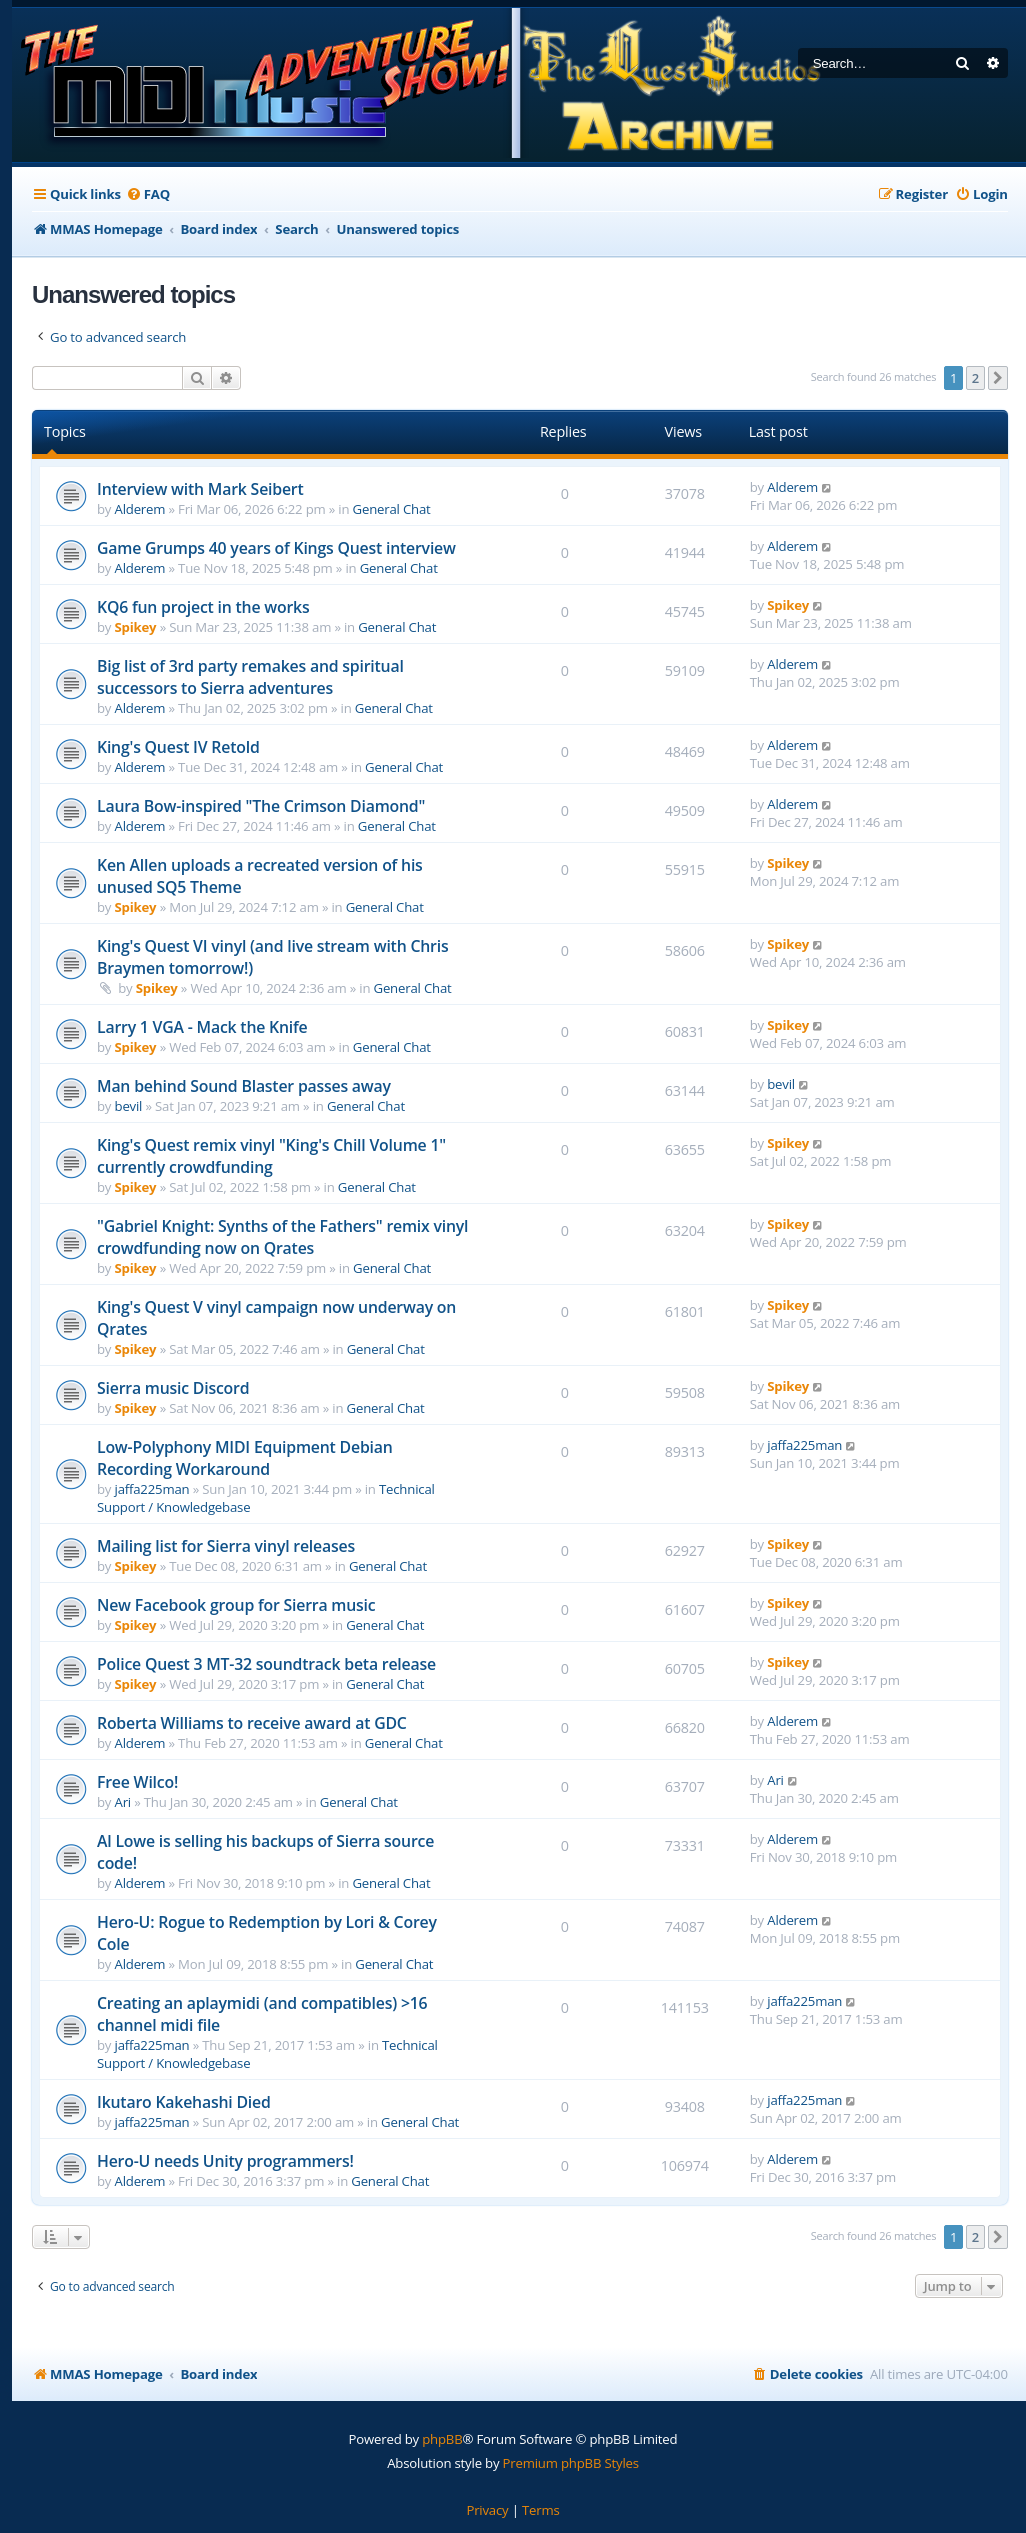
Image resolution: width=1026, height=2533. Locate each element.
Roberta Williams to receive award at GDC (252, 1723)
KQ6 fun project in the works (203, 607)
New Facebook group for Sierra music (236, 1605)
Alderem (140, 509)
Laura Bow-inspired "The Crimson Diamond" (261, 806)
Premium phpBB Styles (571, 2463)
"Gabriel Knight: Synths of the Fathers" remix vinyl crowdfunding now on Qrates (282, 1237)
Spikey (136, 627)
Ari (123, 1802)
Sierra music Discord (173, 1388)
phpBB (442, 2439)
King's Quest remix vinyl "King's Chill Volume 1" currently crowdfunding (271, 1156)
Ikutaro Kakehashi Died (184, 2102)
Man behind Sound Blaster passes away (244, 1086)
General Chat (392, 509)
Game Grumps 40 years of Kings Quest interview (276, 548)
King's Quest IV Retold (178, 747)
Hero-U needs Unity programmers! (225, 2161)
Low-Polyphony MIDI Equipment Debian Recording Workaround (245, 1458)
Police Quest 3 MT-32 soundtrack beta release (266, 1664)
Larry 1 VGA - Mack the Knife (202, 1027)
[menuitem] (148, 194)
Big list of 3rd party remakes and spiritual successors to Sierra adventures (250, 677)
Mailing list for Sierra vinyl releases (226, 1546)
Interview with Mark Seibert (200, 489)
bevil (129, 1106)
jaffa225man (152, 1489)
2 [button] (975, 378)
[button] (998, 378)
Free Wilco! (137, 1782)
